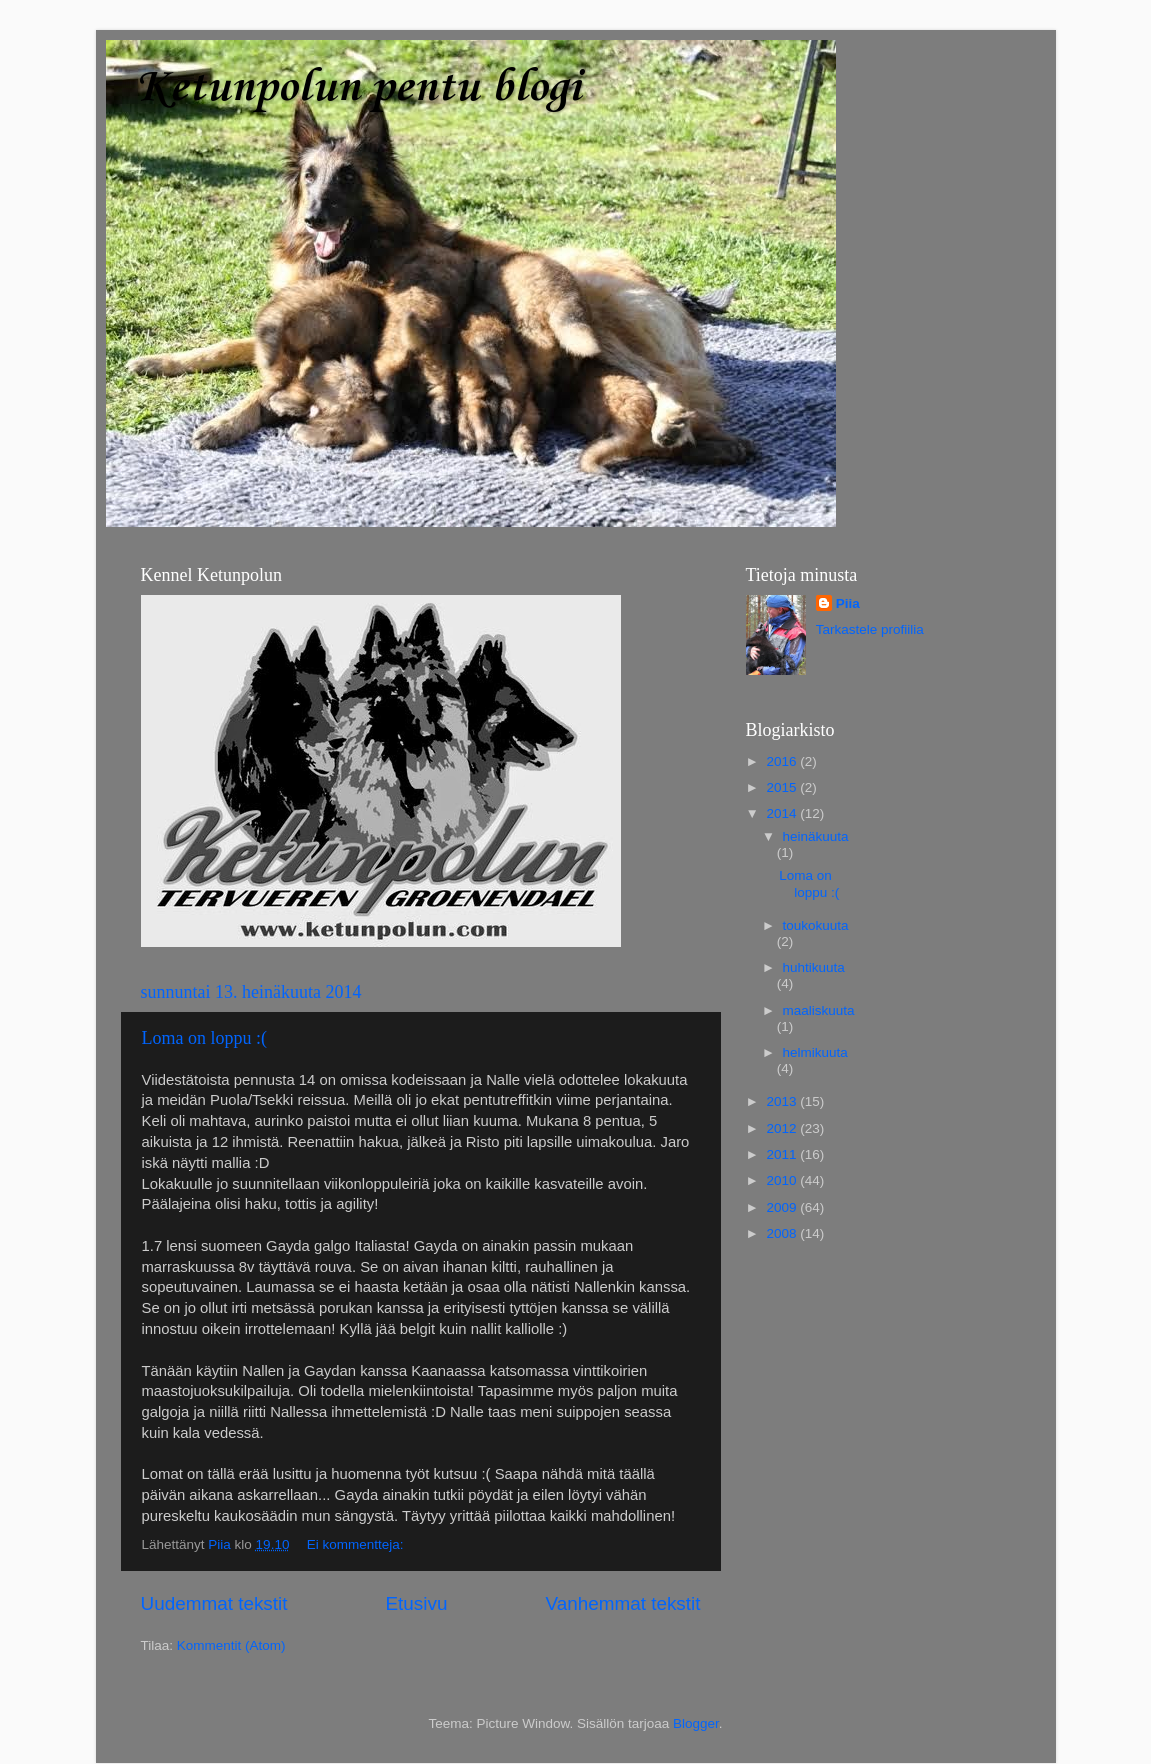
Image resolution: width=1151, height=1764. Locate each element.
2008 (783, 1233)
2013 (783, 1101)
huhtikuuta (814, 967)
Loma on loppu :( (204, 1038)
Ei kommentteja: (357, 1544)
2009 (783, 1207)
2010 (783, 1180)
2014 (783, 813)
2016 (783, 761)
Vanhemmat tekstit (622, 1603)
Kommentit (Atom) (231, 1645)
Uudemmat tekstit (214, 1603)
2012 (783, 1128)
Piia (848, 603)
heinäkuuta (816, 836)
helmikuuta (815, 1052)
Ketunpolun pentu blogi (358, 88)
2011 (783, 1154)
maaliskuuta (819, 1010)
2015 (783, 787)
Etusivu (416, 1603)
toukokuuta (816, 925)
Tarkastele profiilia (870, 629)
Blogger (696, 1723)
